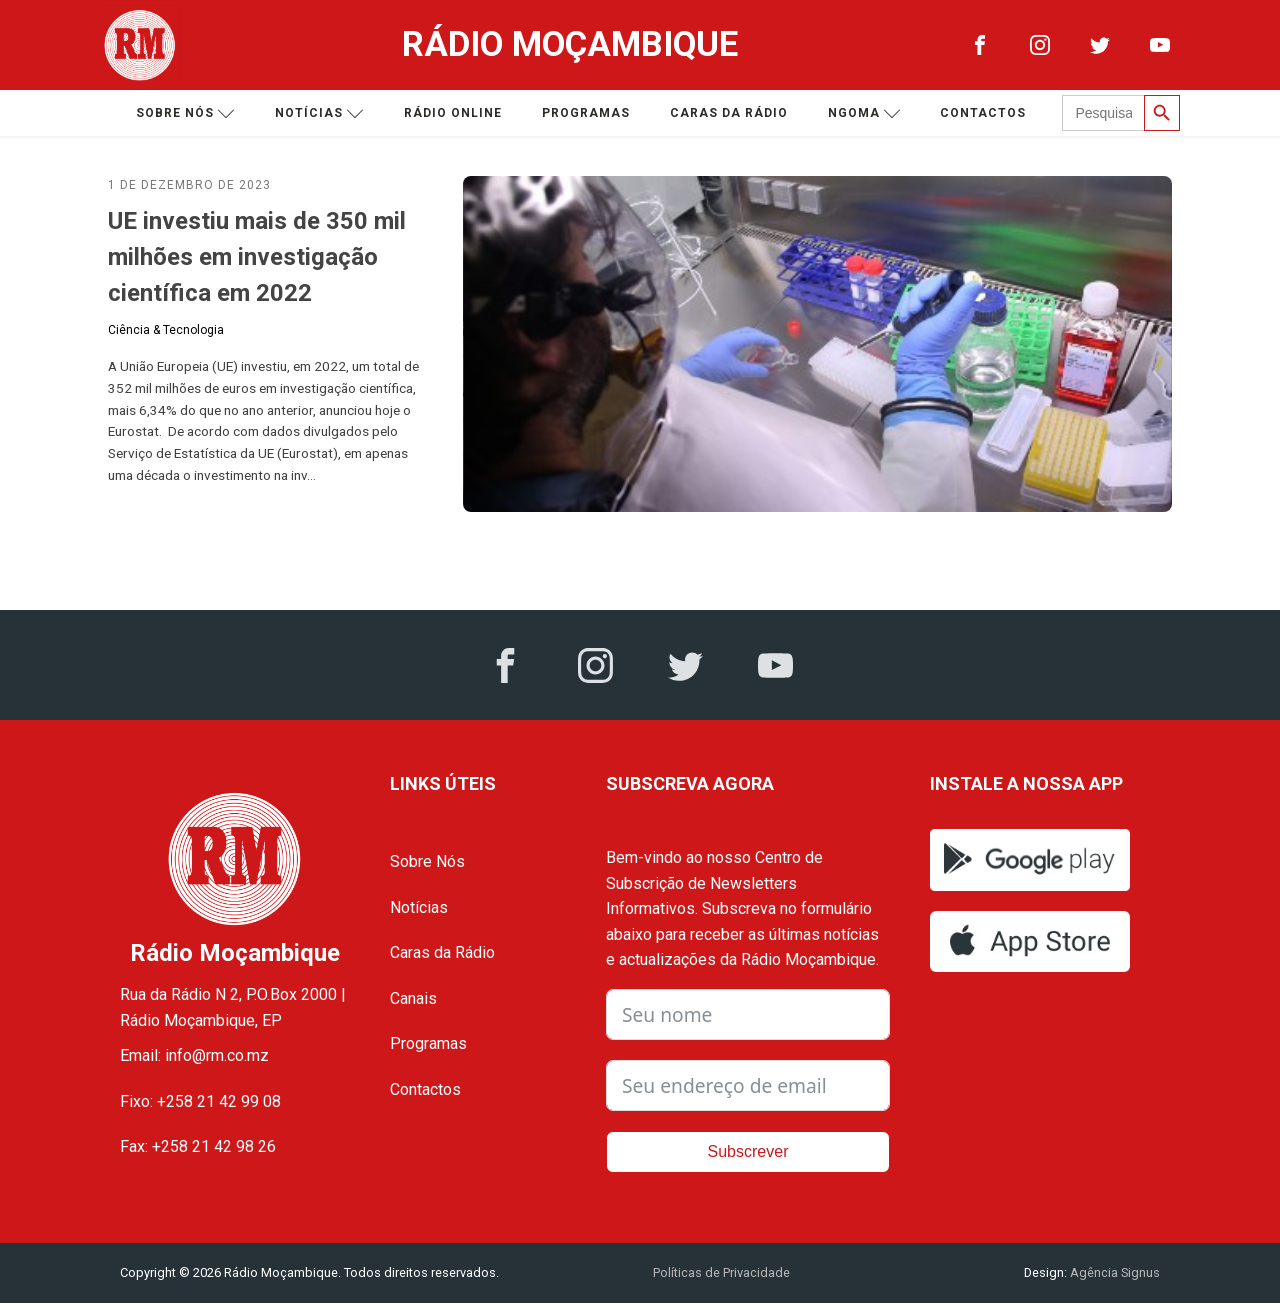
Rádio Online (453, 113)
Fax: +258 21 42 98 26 (198, 1146)
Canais (413, 998)
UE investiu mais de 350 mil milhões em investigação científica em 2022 (257, 257)
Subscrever (748, 1151)
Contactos (983, 113)
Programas (586, 113)
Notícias (319, 113)
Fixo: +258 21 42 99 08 (200, 1101)
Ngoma (864, 113)
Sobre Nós (427, 861)
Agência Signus (1113, 1272)
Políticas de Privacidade (721, 1272)
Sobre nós (185, 113)
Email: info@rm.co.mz (194, 1055)
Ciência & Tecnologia (166, 330)
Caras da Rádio (729, 113)
